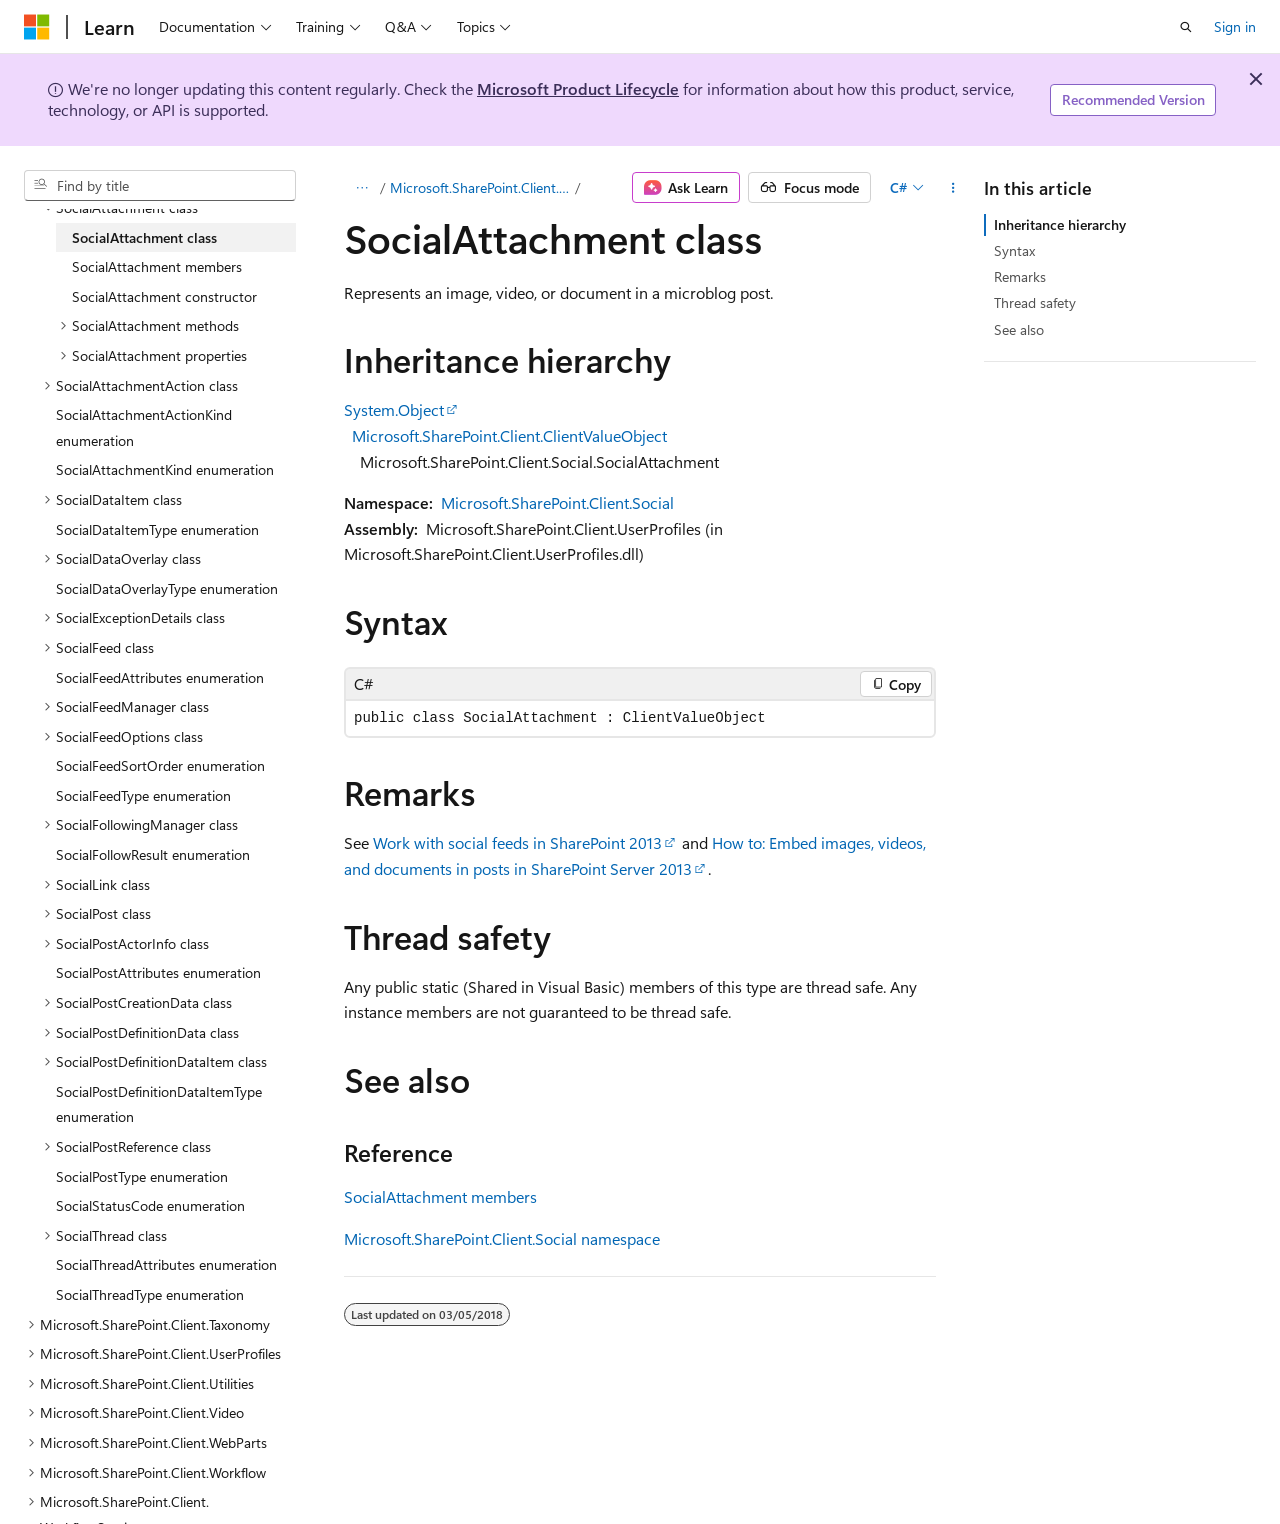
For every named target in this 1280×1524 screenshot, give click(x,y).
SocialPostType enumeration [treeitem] (142, 1176)
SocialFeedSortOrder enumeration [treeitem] (160, 765)
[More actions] (953, 188)
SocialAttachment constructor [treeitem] (164, 296)
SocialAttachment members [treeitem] (157, 266)
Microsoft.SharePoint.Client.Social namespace (502, 1238)
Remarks (1020, 276)
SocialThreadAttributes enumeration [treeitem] (166, 1264)
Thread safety (1035, 302)
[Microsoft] (37, 27)
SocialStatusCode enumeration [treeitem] (150, 1205)
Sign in (1235, 26)
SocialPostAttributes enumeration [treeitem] (158, 972)
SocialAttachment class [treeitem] (144, 237)
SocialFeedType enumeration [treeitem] (143, 795)
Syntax (1014, 250)
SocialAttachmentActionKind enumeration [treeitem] (144, 427)
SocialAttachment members (440, 1196)
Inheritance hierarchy (1060, 224)
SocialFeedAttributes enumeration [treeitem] (160, 677)
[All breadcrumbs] (361, 188)
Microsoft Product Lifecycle (578, 88)
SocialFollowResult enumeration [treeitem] (153, 854)
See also (1019, 329)
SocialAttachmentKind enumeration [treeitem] (165, 469)
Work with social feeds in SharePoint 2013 (517, 842)
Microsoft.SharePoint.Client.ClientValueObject (509, 435)
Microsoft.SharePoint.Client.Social (481, 187)
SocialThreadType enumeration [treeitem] (150, 1294)
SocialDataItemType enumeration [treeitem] (157, 529)
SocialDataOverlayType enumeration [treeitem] (167, 588)
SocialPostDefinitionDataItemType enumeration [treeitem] (159, 1104)
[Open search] (1186, 27)
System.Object (394, 409)
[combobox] (160, 186)
